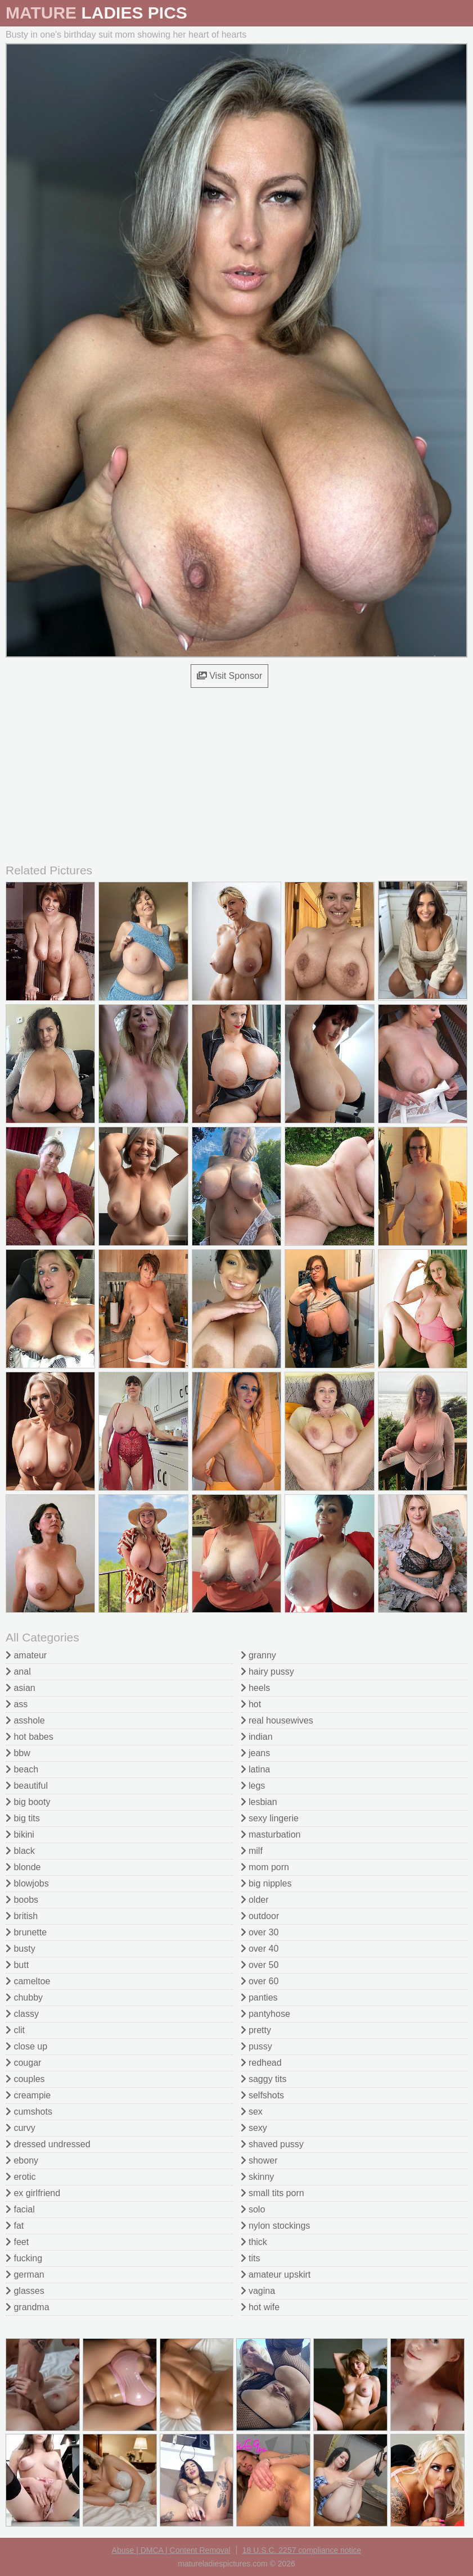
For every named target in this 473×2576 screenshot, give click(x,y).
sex (252, 2111)
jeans (256, 1753)
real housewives (277, 1720)
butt (17, 1965)
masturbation (271, 1834)
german (25, 2274)
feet (17, 2242)
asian (20, 1688)
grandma (27, 2307)
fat (15, 2225)
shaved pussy (272, 2144)
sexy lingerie (270, 1818)
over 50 (260, 1965)
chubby (24, 1997)
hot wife (260, 2307)
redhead (261, 2062)
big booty (28, 1802)
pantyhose (265, 2014)
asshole (25, 1720)
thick (254, 2242)
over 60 (260, 1981)
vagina (258, 2291)
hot (251, 1704)
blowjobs (27, 1883)
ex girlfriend (33, 2193)
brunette (26, 1932)
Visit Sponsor (229, 676)
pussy (256, 2046)
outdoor (260, 1916)
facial (20, 2209)
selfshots (263, 2095)
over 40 (260, 1948)
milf (252, 1851)
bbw (18, 1753)
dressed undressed (48, 2144)
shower (259, 2160)
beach (22, 1769)
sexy (254, 2128)
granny (258, 1655)
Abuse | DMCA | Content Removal (171, 2550)
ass (17, 1704)
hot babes (29, 1736)
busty (20, 1948)
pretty (256, 2030)
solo (253, 2209)
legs (253, 1785)
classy (22, 2014)
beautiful (27, 1785)
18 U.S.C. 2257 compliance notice (302, 2550)
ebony (22, 2160)
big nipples (266, 1883)
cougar (23, 2062)
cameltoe (28, 1981)
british (22, 1916)
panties (259, 1997)
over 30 (260, 1932)
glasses (25, 2291)
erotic (21, 2177)
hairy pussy (267, 1671)
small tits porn (272, 2193)
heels (256, 1688)
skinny (257, 2177)
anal (18, 1671)
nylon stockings (275, 2225)
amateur (26, 1655)
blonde (23, 1867)
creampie (28, 2095)
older (255, 1899)
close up (26, 2046)
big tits (23, 1818)
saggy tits (264, 2079)
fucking (24, 2258)
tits (250, 2258)
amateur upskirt (276, 2274)
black (20, 1851)
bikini (20, 1834)
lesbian (259, 1802)
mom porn (265, 1867)
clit (15, 2030)
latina (256, 1769)
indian (257, 1736)
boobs (22, 1899)
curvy (20, 2128)
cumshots (29, 2111)
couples (25, 2079)
